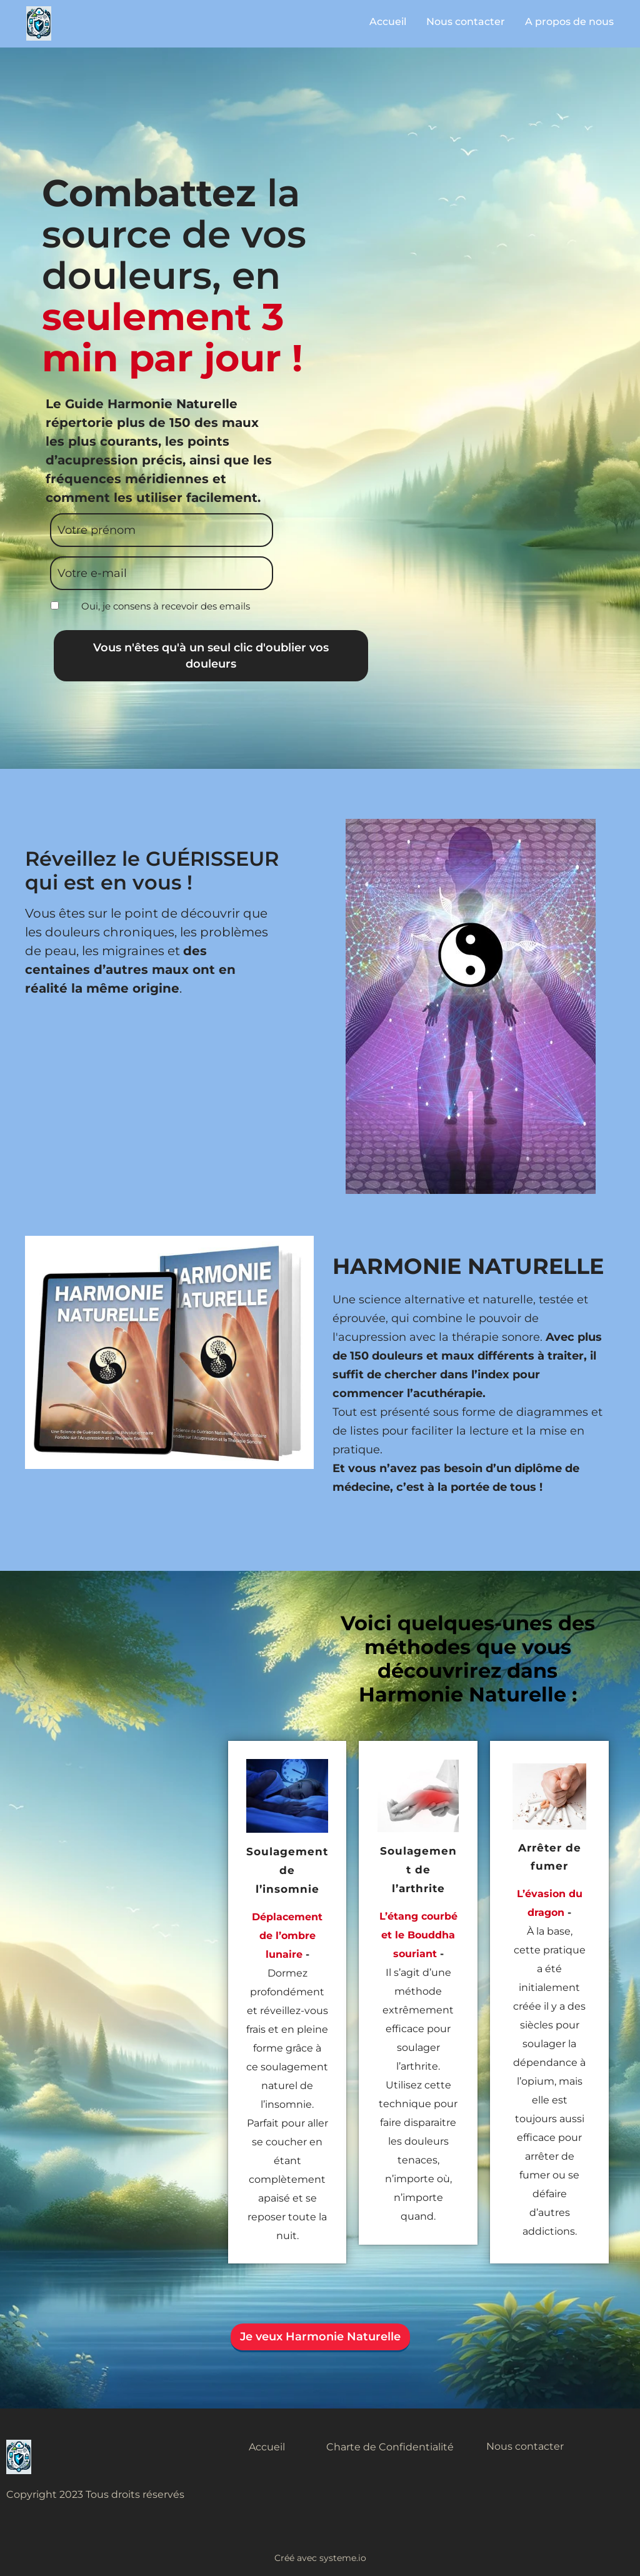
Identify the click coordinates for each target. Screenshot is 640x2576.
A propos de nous (569, 22)
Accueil (387, 22)
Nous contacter (465, 22)
